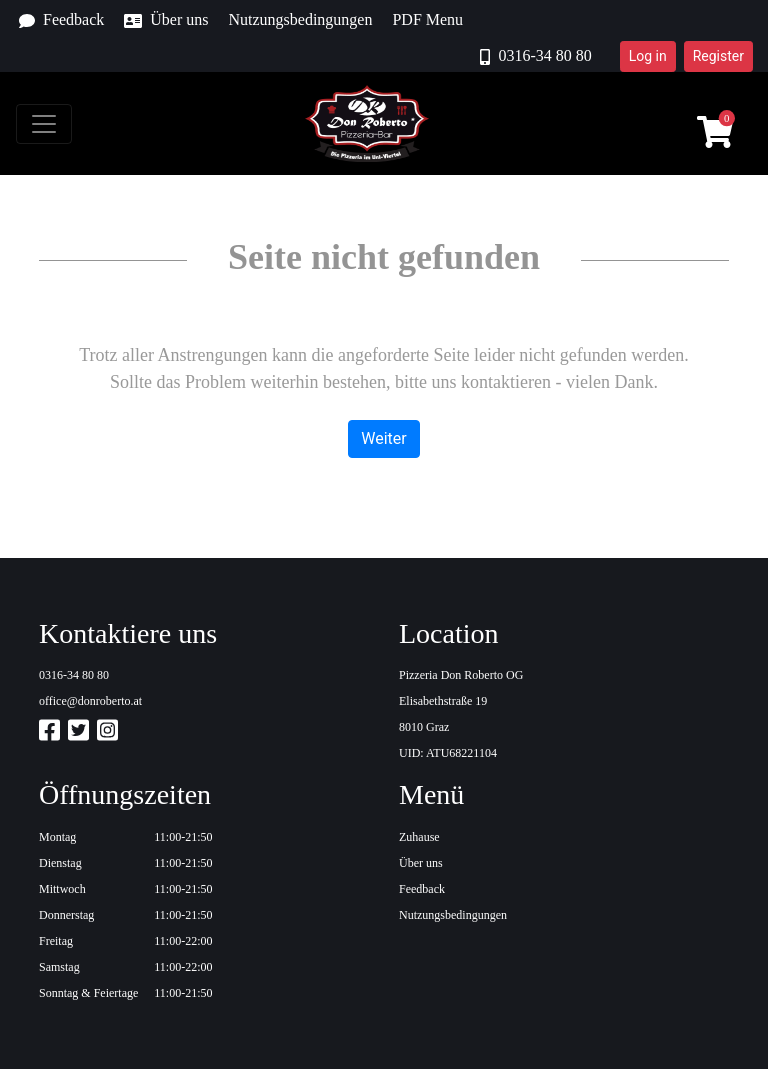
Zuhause (419, 837)
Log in (648, 56)
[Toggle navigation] (44, 124)
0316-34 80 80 (535, 56)
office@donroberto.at (90, 701)
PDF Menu (427, 19)
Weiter (383, 438)
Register (718, 56)
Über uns (166, 20)
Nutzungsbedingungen (300, 19)
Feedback (61, 20)
